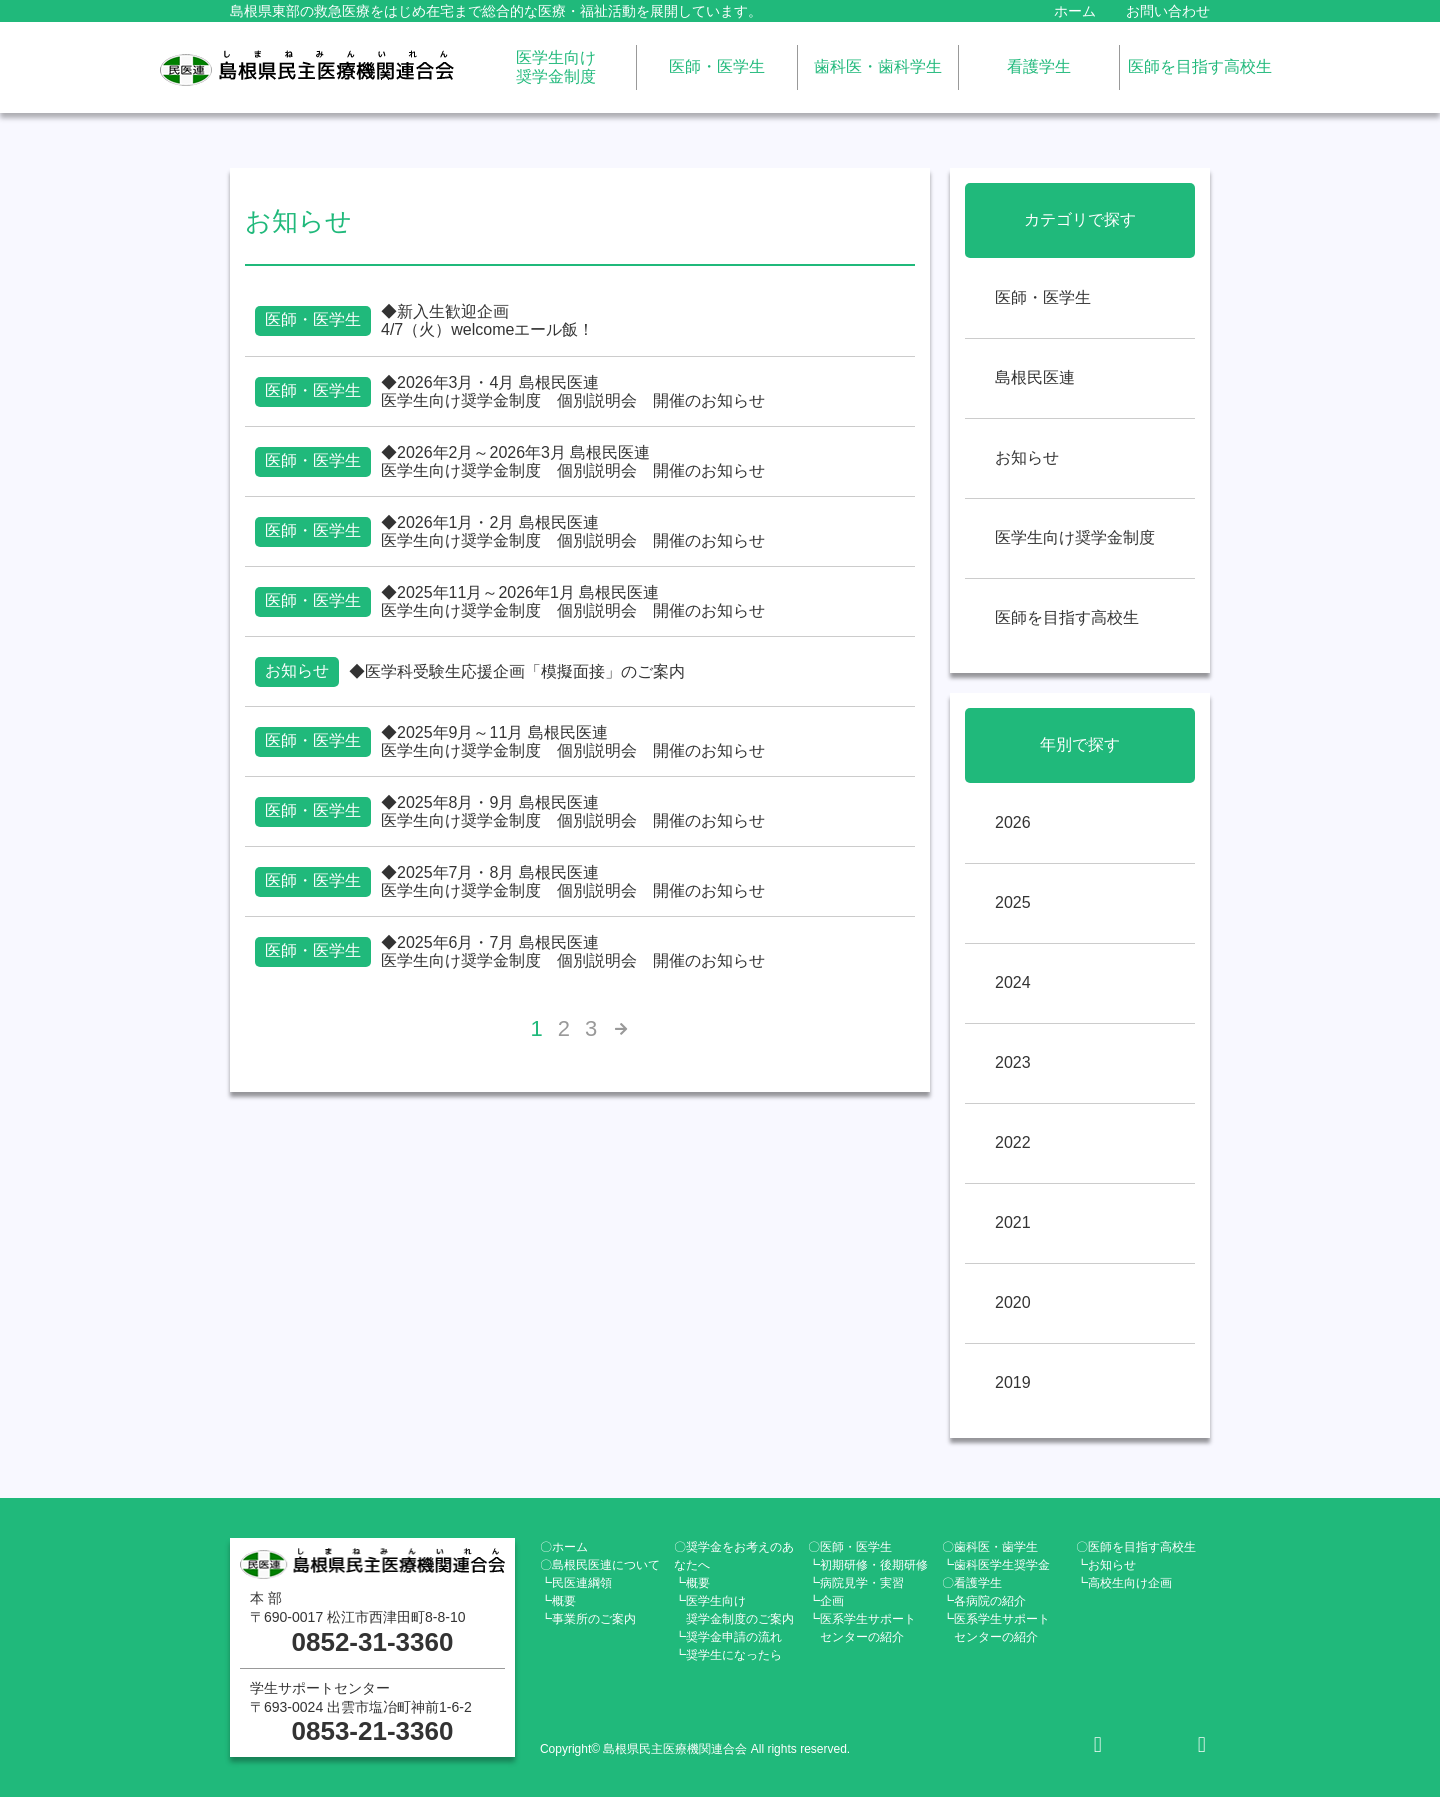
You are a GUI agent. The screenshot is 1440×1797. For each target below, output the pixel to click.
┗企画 (826, 1601)
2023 (1013, 1062)
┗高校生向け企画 (1124, 1583)
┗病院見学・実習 (856, 1583)
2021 (1013, 1222)
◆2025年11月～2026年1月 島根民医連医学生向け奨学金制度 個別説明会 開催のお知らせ (573, 601)
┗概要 (558, 1601)
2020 (1013, 1302)
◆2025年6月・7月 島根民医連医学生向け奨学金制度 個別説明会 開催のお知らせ (573, 951)
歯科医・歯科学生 (878, 66)
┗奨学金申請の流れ (728, 1637)
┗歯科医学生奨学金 (996, 1565)
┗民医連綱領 (576, 1583)
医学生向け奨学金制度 (556, 66)
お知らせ (1027, 457)
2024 (1013, 982)
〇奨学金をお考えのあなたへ (734, 1556)
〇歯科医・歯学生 (990, 1547)
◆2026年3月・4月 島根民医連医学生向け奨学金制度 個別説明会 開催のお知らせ (573, 391)
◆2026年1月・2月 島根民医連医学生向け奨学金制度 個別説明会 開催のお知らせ (573, 531)
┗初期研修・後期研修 (868, 1565)
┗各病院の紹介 (984, 1601)
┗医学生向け (734, 1610)
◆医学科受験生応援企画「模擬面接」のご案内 (517, 671)
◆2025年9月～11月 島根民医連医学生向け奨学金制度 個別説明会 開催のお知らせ (573, 741)
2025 (1013, 902)
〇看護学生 (972, 1583)
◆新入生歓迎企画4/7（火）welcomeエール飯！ (487, 320)
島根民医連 (1035, 377)
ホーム (1075, 11)
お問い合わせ (1168, 11)
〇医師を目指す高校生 (1136, 1547)
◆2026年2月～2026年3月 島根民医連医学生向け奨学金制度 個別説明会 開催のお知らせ (573, 461)
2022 (1013, 1142)
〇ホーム (564, 1547)
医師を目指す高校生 (1200, 66)
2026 (1013, 822)
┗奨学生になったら (728, 1655)
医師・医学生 (717, 66)
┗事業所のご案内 (588, 1619)
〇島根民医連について (600, 1565)
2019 (1013, 1382)
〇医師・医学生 (850, 1547)
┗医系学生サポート (862, 1628)
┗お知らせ (1106, 1565)
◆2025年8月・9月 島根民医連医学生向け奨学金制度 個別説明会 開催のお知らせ (573, 811)
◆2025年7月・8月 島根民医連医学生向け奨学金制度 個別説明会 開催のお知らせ (573, 881)
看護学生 (1039, 66)
